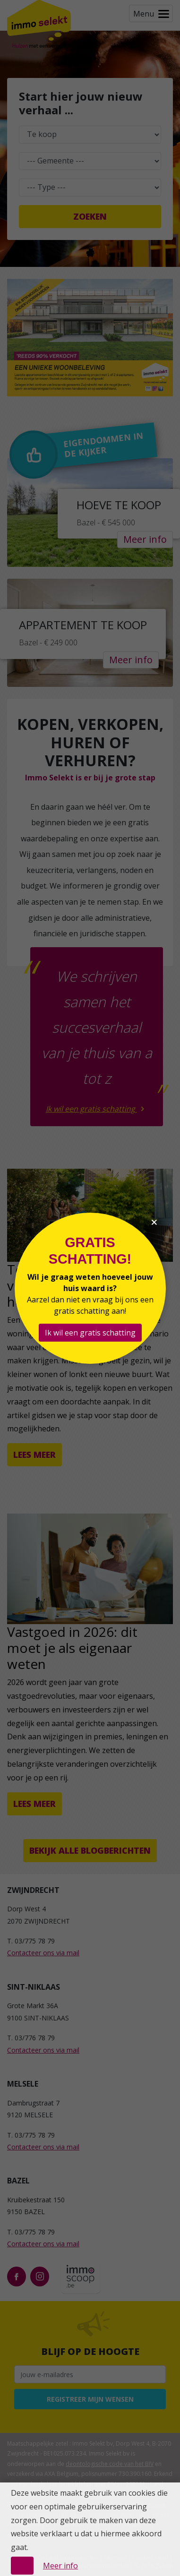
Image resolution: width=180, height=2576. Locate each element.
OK (22, 2565)
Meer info (60, 2565)
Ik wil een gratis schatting (90, 1332)
